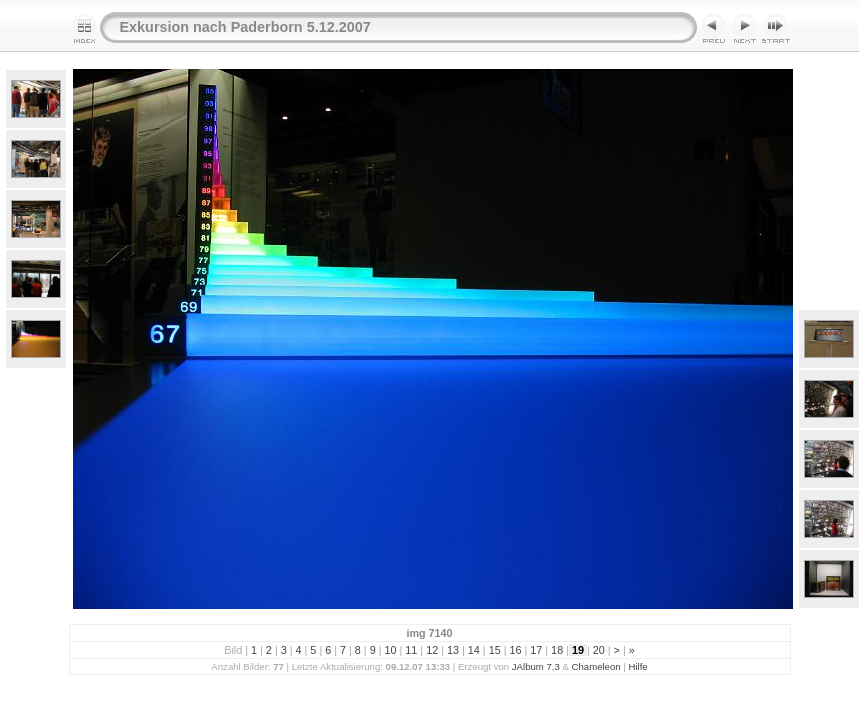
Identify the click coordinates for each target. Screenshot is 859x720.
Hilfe (637, 666)
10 (391, 650)
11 (411, 650)
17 (536, 650)
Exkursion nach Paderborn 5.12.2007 (245, 27)
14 (474, 650)
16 (515, 650)
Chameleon (596, 666)
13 (453, 650)
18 (557, 650)
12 (432, 650)
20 (599, 650)
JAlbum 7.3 (536, 666)
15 (495, 650)
